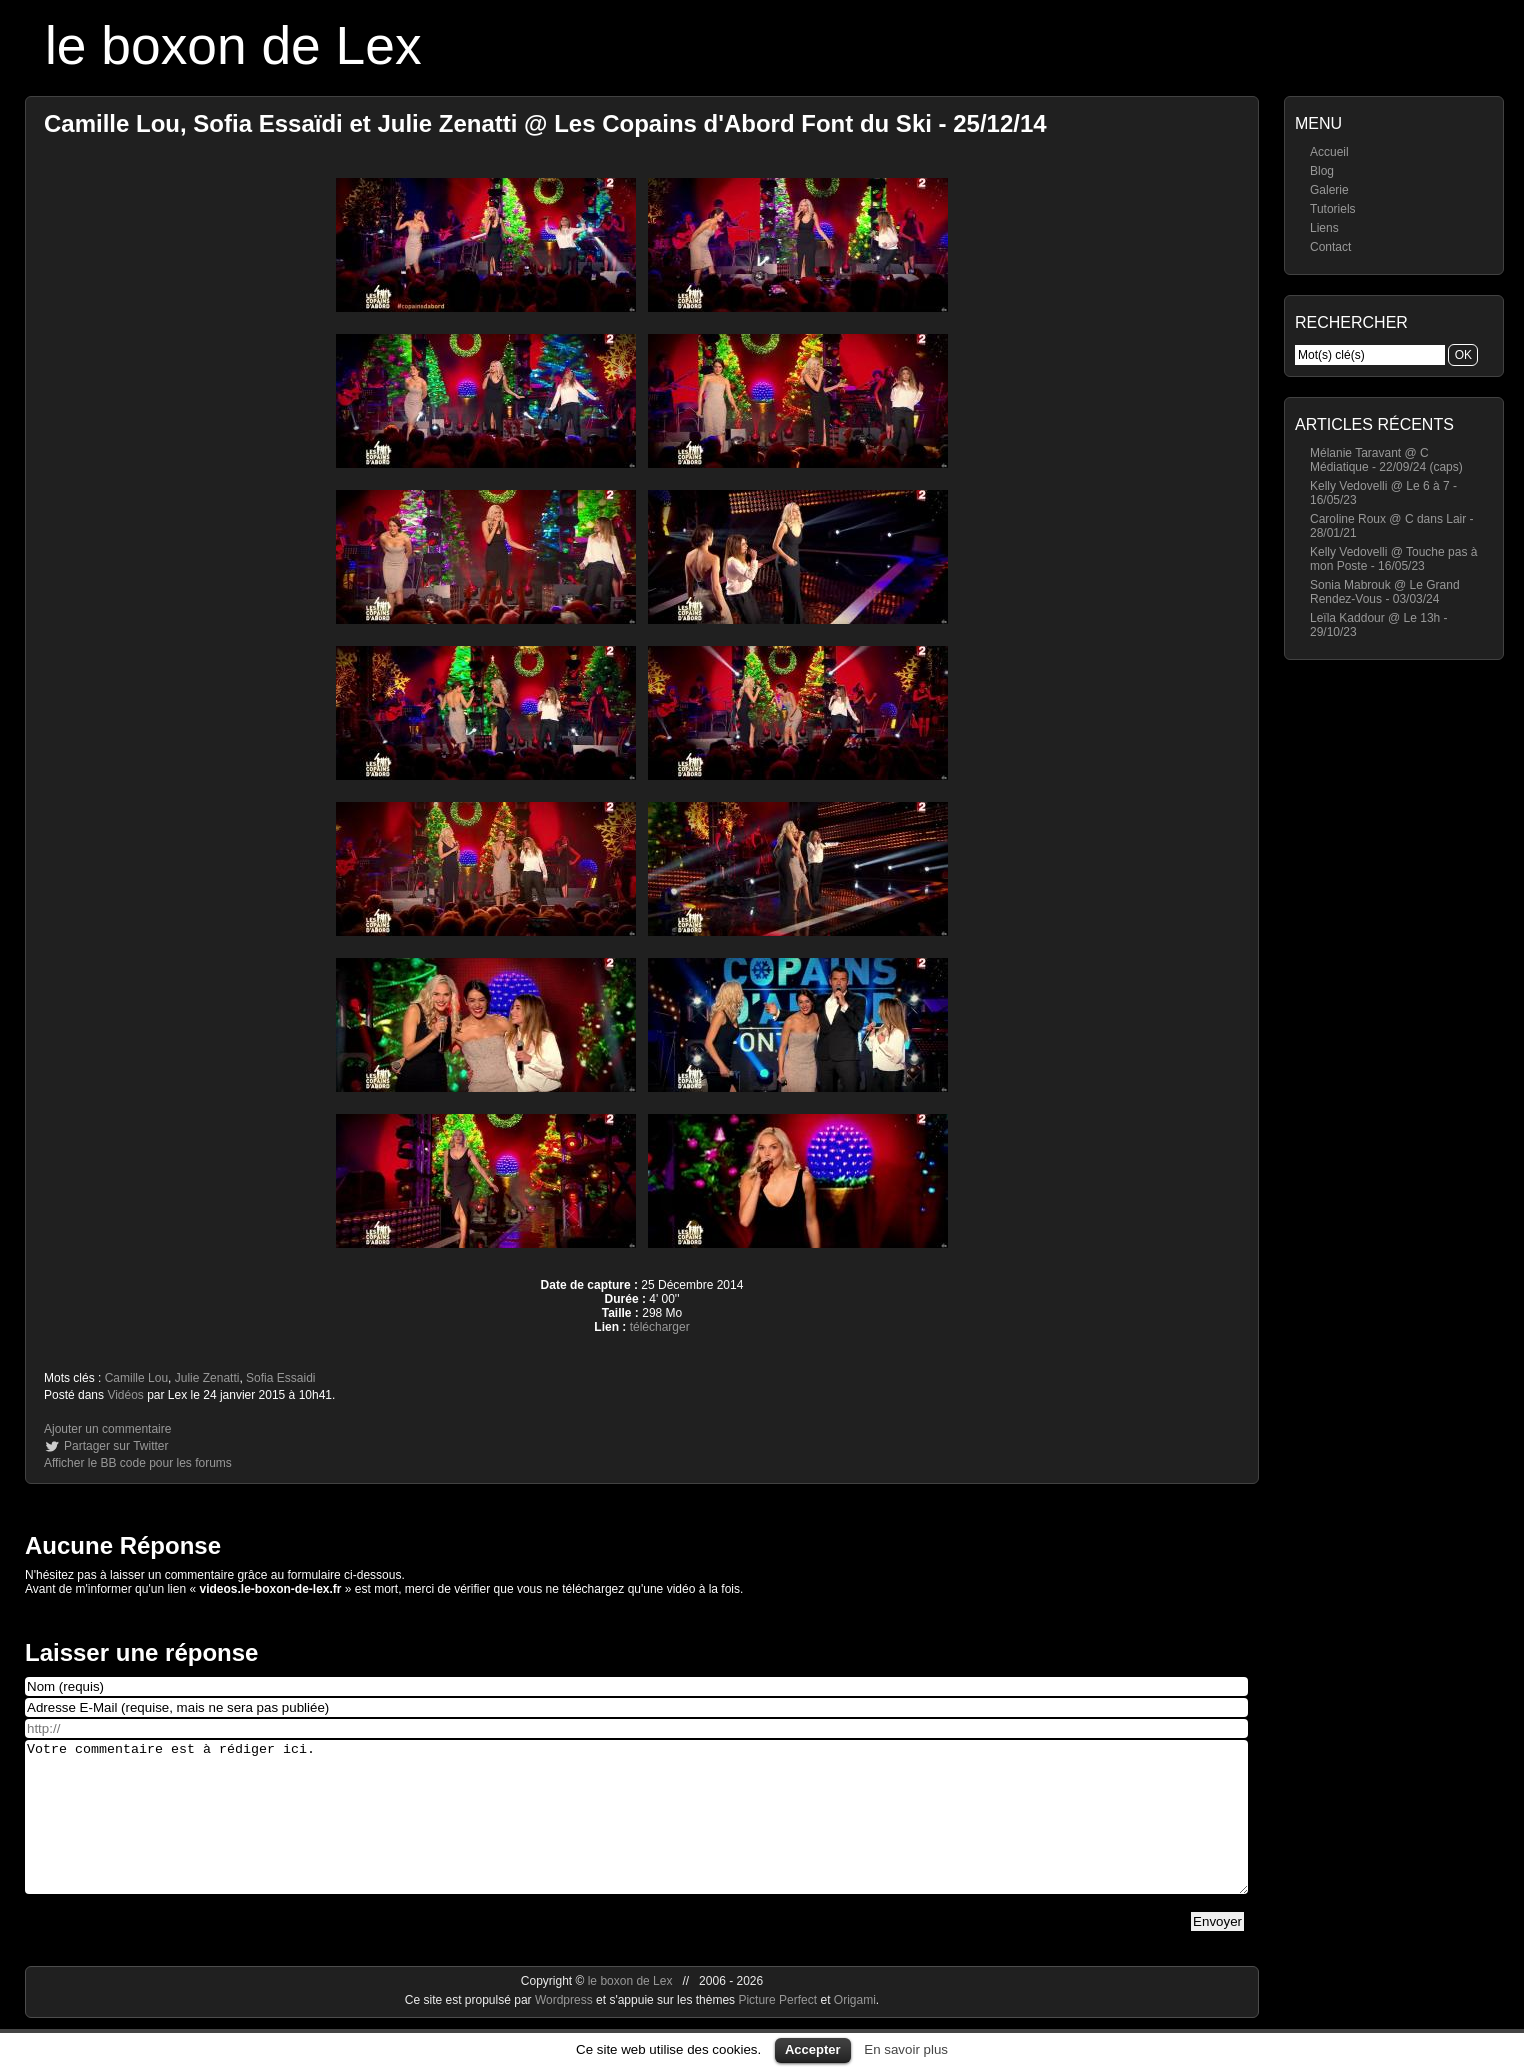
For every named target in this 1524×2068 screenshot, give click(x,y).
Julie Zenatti (207, 1378)
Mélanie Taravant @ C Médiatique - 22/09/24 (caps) (1386, 460)
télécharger (660, 1327)
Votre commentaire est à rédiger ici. (636, 1832)
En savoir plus (906, 2049)
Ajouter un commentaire (107, 1429)
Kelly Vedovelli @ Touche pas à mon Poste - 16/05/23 (1393, 559)
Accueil (1329, 152)
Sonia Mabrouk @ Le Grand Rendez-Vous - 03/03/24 (1385, 592)
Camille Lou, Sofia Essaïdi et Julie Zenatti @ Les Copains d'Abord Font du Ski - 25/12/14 (545, 123)
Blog (1322, 171)
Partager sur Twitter (116, 1446)
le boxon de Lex (233, 45)
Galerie (1329, 190)
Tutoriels (1333, 209)
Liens (1324, 228)
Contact (1330, 247)
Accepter (813, 2049)
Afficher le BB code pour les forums (138, 1463)
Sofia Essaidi (280, 1378)
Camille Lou (136, 1378)
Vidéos (125, 1395)
